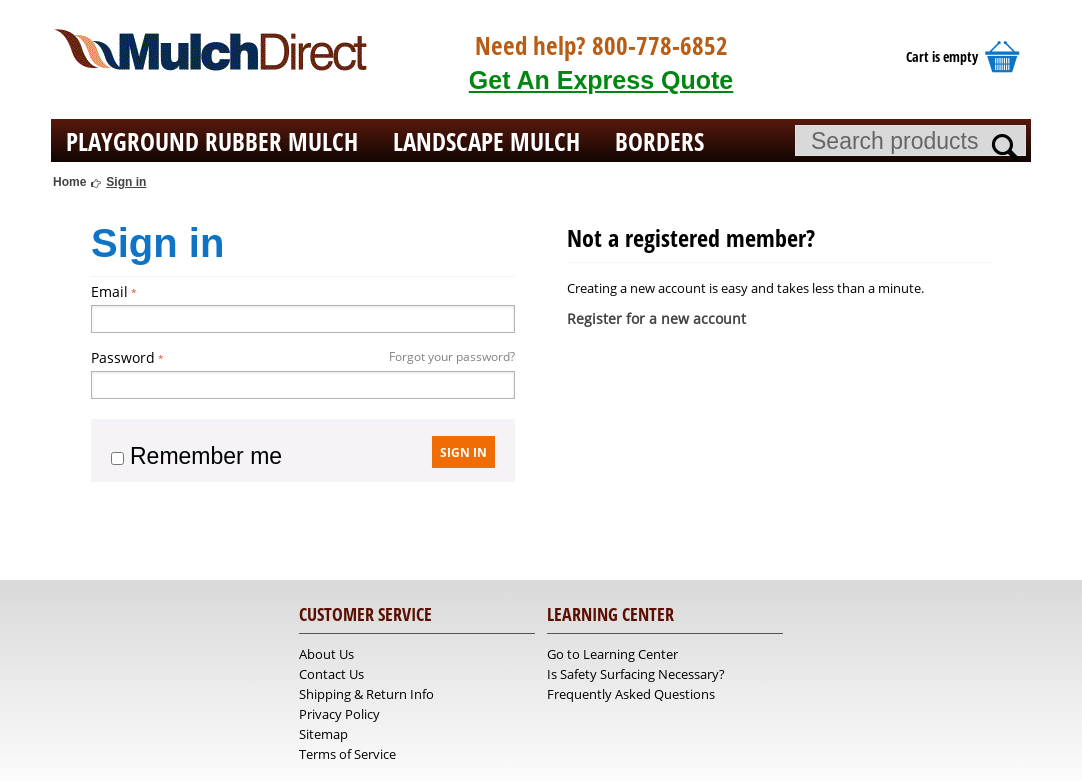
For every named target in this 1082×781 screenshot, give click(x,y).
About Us (326, 654)
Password (123, 357)
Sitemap (323, 734)
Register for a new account (656, 318)
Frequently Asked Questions (631, 694)
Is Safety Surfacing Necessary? (636, 674)
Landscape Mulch (486, 141)
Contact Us (331, 674)
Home (69, 182)
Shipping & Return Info (366, 694)
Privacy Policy (339, 714)
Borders (659, 141)
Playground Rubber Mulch (212, 141)
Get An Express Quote (601, 80)
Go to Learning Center (612, 654)
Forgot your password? (452, 356)
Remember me (196, 456)
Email (109, 291)
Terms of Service (347, 754)
